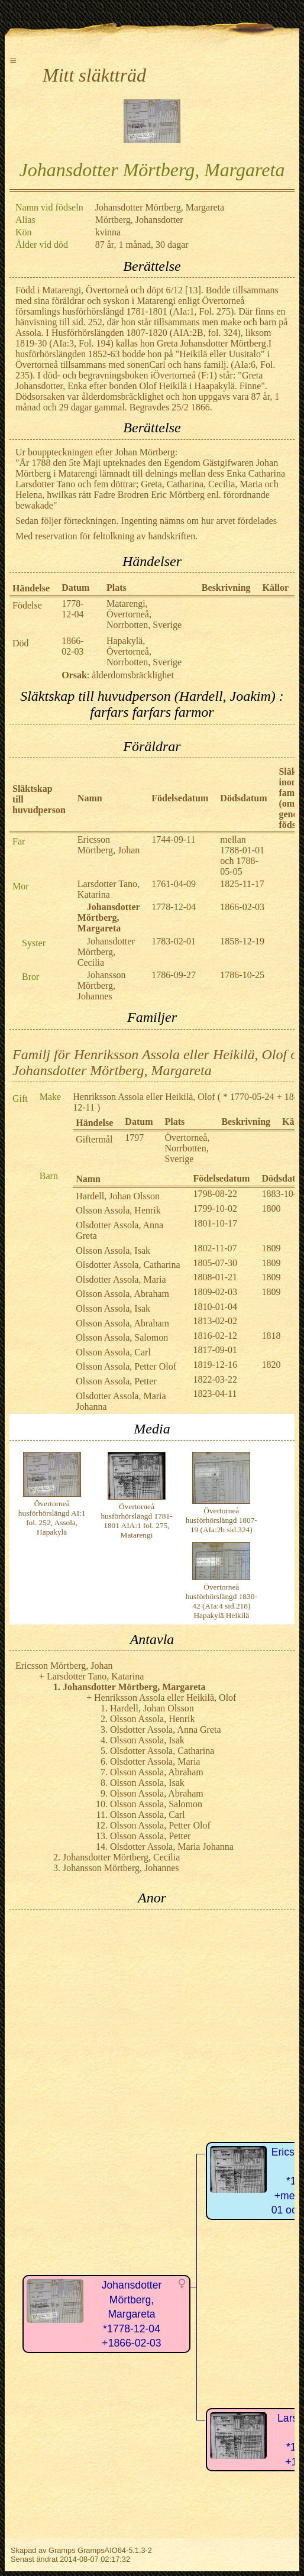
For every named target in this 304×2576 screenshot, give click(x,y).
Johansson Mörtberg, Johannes (101, 985)
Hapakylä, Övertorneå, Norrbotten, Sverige (144, 651)
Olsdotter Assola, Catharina (128, 1265)
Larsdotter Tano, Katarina (108, 889)
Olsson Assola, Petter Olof (126, 1366)
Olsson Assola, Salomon (122, 1337)
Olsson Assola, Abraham (122, 1294)
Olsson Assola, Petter (116, 1381)
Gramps (62, 2550)
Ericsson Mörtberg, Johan (108, 844)
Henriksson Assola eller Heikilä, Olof (144, 1097)
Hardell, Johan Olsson (118, 1196)
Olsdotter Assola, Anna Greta (165, 1729)
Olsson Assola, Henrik (118, 1210)
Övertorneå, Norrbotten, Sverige (186, 1148)
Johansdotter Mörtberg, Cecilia (106, 951)
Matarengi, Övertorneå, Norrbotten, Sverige (144, 614)
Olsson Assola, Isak (113, 1250)
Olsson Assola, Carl (113, 1352)
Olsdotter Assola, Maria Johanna (172, 1847)
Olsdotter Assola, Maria (121, 1279)
